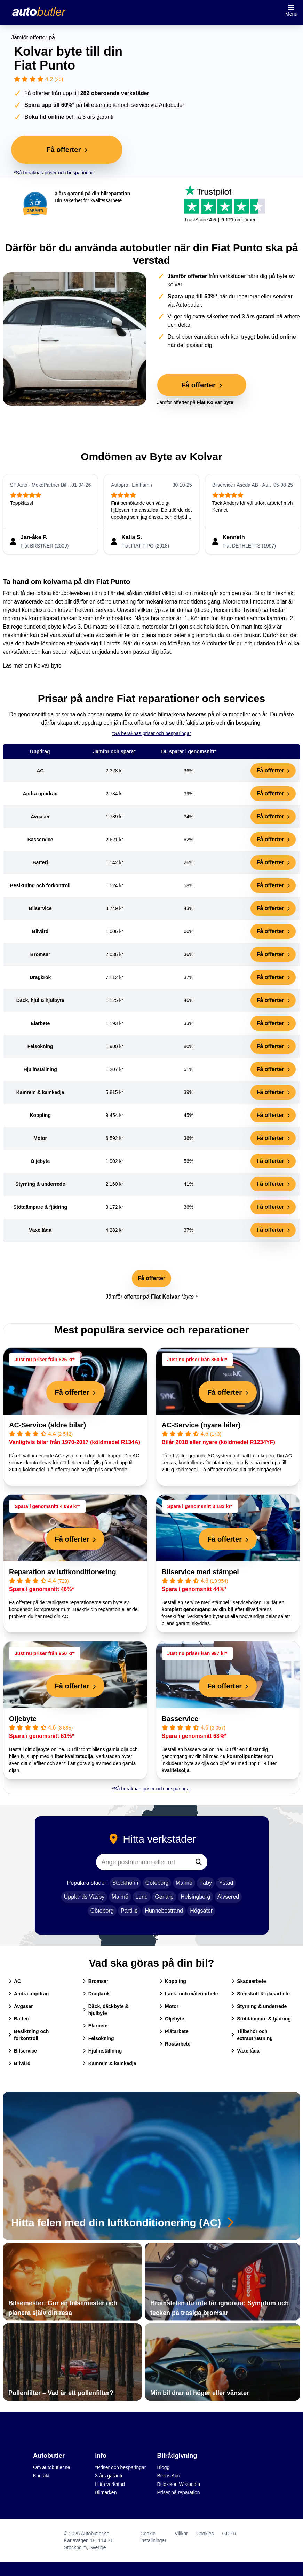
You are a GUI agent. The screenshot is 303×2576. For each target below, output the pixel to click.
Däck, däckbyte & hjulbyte (106, 2009)
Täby (205, 1883)
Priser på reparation (178, 2492)
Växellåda (245, 2051)
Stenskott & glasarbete (260, 1993)
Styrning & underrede (259, 2006)
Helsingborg (195, 1897)
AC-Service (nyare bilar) (201, 1425)
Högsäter (201, 1911)
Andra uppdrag (28, 1993)
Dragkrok (96, 1993)
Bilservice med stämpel (200, 1572)
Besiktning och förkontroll (28, 2034)
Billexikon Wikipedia (178, 2484)
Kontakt (41, 2476)
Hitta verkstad (110, 2484)
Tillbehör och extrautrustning (252, 2034)
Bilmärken (106, 2492)
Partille (129, 1911)
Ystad (226, 1883)
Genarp (164, 1897)
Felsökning (98, 2038)
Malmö (184, 1883)
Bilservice (22, 2051)
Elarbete (95, 2025)
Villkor (181, 2533)
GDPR (229, 2533)
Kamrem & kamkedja (109, 2063)
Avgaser (20, 2006)
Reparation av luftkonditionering (62, 1572)
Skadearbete (248, 1981)
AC (14, 1981)
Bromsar (96, 1981)
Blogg (163, 2467)
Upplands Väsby (84, 1897)
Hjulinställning (102, 2051)
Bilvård (19, 2063)
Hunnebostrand (164, 1911)
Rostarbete (174, 2044)
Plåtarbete (174, 2031)
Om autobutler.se (51, 2467)
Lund (141, 1897)
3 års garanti (108, 2476)
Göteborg (157, 1883)
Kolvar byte (48, 666)
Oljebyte (23, 1719)
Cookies (205, 2533)
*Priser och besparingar (120, 2467)
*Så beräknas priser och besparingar (53, 172)
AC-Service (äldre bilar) (47, 1425)
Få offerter (273, 770)
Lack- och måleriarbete (188, 1993)
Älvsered (228, 1897)
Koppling (172, 1981)
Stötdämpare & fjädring (261, 2019)
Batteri (18, 2019)
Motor (168, 2006)
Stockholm (125, 1883)
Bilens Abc (168, 2476)
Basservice (180, 1719)
